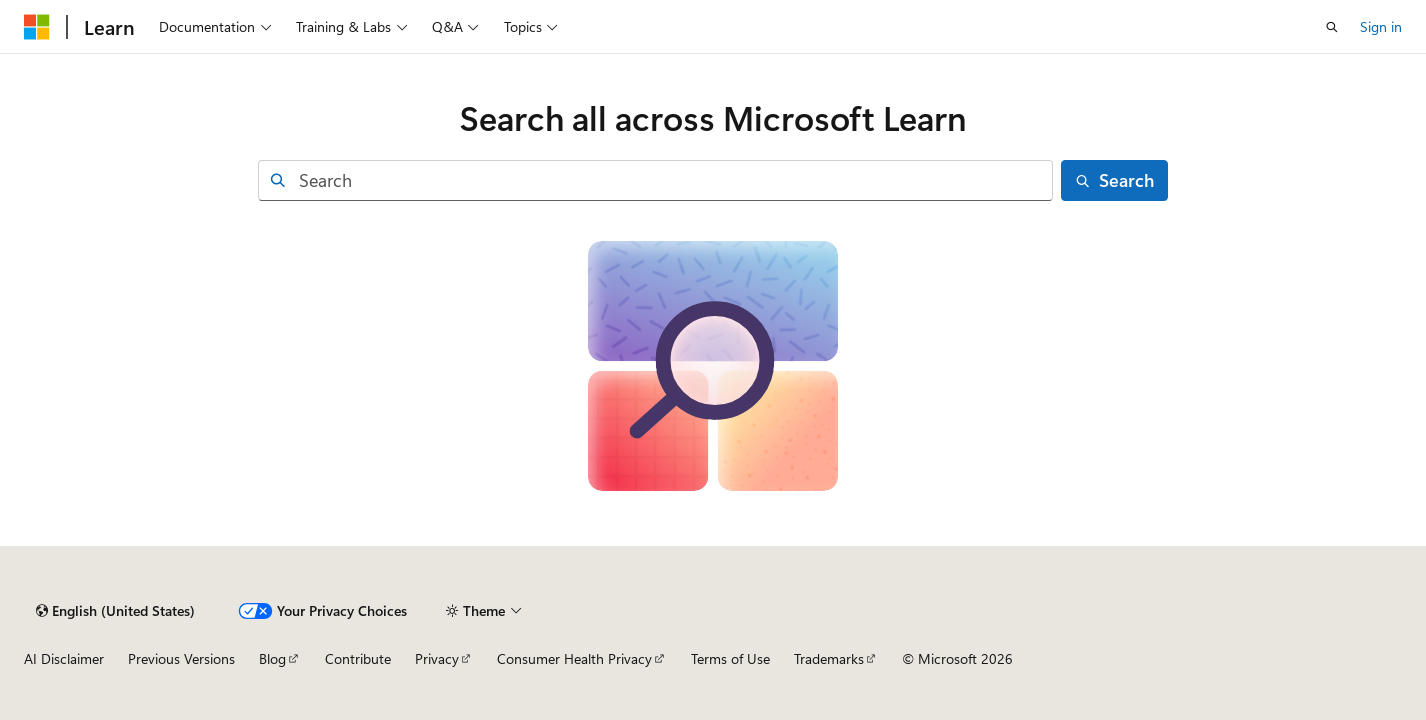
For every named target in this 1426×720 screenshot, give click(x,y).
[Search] (1115, 180)
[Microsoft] (37, 27)
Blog (272, 658)
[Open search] (1332, 27)
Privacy (437, 658)
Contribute (358, 658)
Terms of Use (730, 658)
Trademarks (829, 658)
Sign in (1381, 26)
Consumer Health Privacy (574, 658)
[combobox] (655, 180)
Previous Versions (181, 658)
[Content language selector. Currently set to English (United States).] (115, 611)
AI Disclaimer (64, 658)
